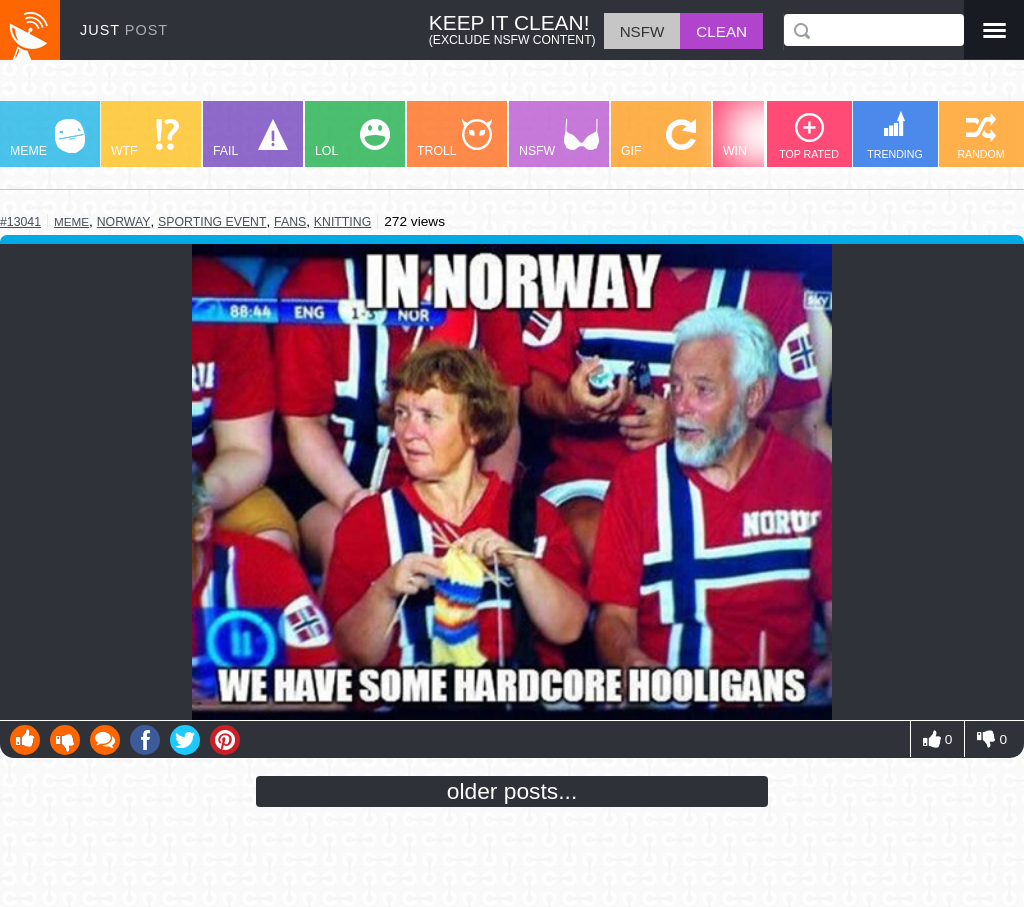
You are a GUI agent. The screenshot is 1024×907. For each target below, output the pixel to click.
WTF (145, 138)
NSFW (559, 138)
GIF (658, 138)
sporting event (212, 222)
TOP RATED (809, 136)
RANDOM (980, 136)
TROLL (454, 138)
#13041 (20, 222)
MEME (47, 138)
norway (124, 222)
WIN (761, 138)
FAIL (250, 138)
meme (71, 221)
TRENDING (895, 135)
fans (290, 222)
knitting (342, 222)
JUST (124, 30)
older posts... (512, 791)
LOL (352, 138)
